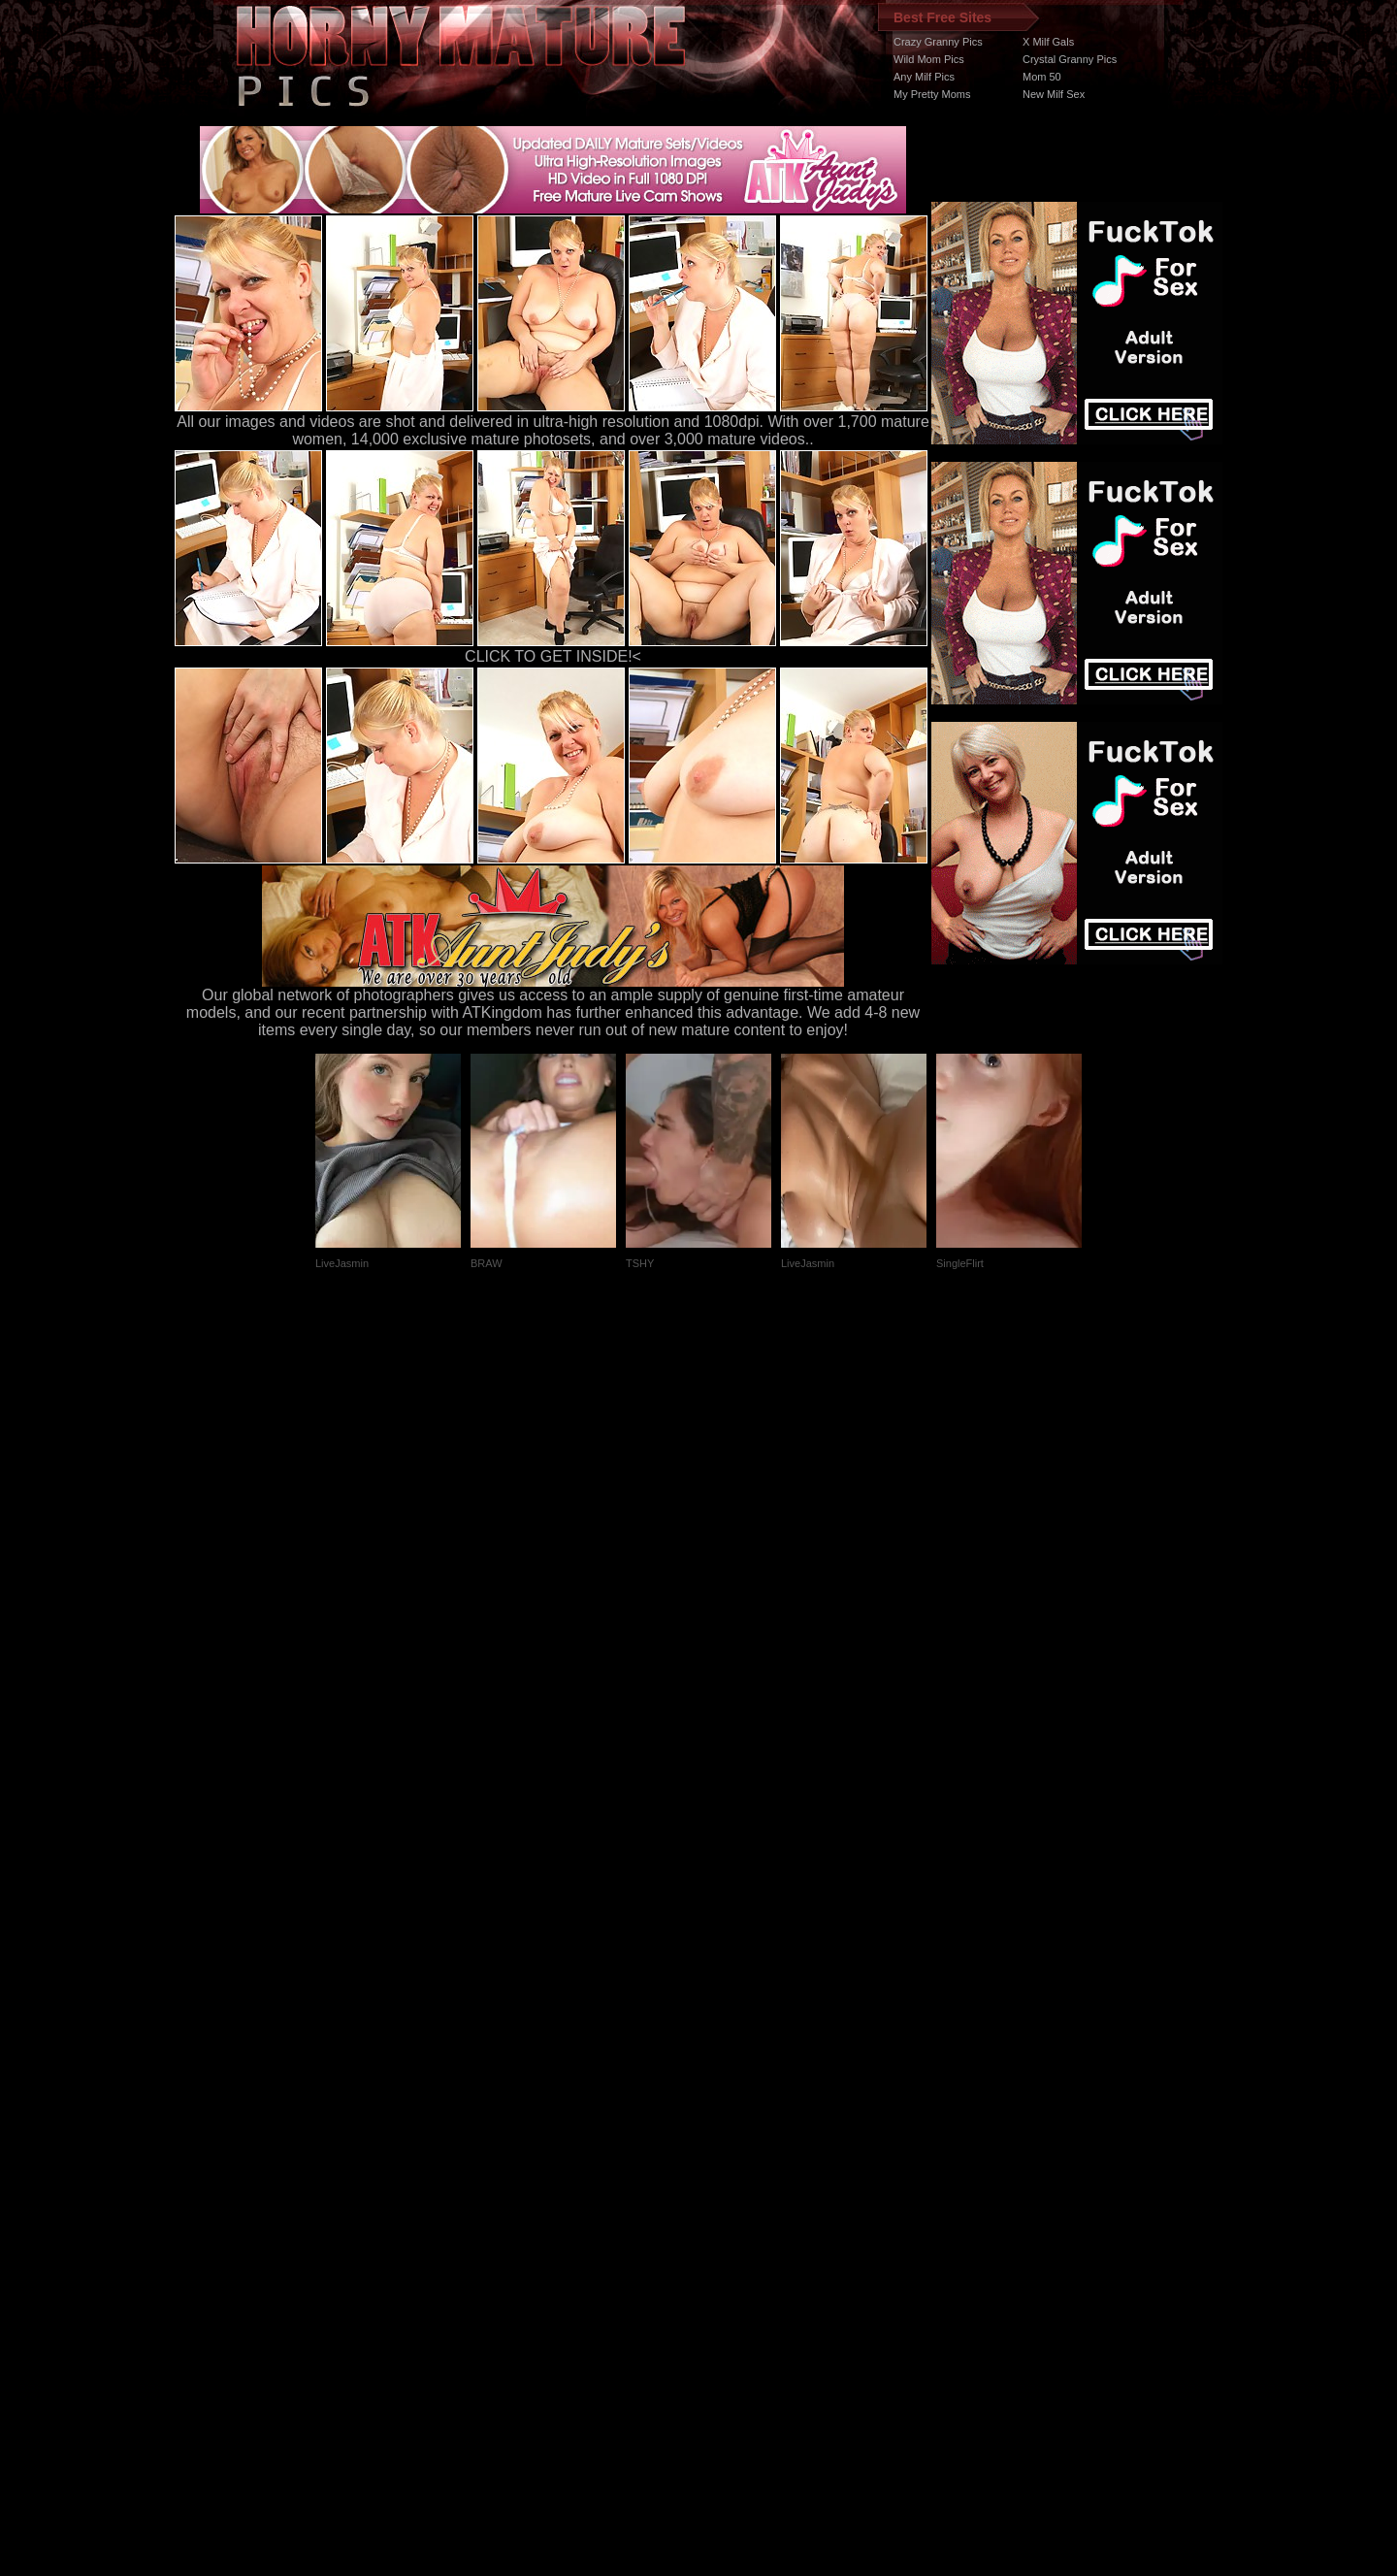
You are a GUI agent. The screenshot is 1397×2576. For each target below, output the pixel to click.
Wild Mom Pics (928, 59)
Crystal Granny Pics (1070, 59)
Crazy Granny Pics (938, 42)
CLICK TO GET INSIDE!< (553, 656)
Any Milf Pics (924, 76)
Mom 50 (1042, 76)
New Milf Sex (1054, 94)
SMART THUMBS (733, 2209)
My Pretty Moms (931, 94)
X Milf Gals (1048, 42)
